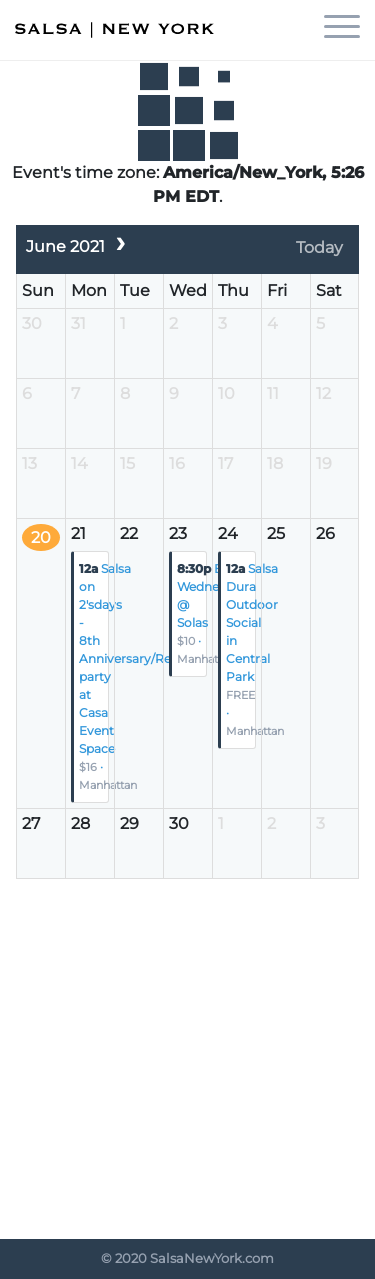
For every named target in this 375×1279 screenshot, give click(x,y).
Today (319, 247)
